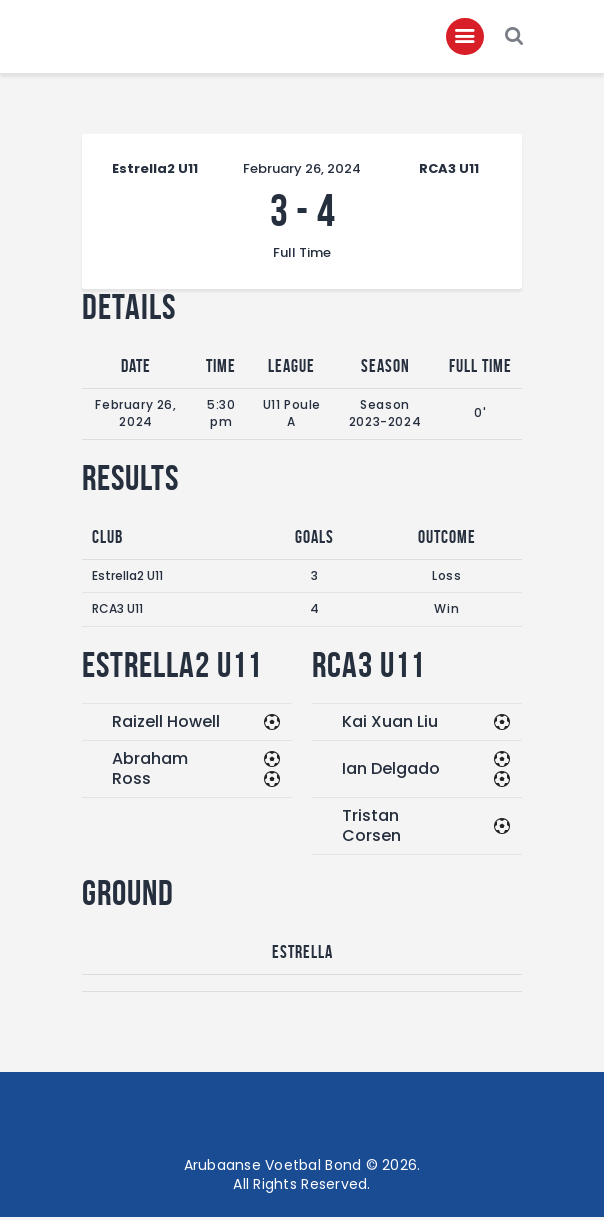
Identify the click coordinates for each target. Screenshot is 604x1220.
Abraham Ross (150, 770)
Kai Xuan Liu (390, 723)
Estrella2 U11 (127, 577)
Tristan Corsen (371, 827)
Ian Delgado (391, 770)
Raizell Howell (166, 723)
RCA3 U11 (117, 611)
